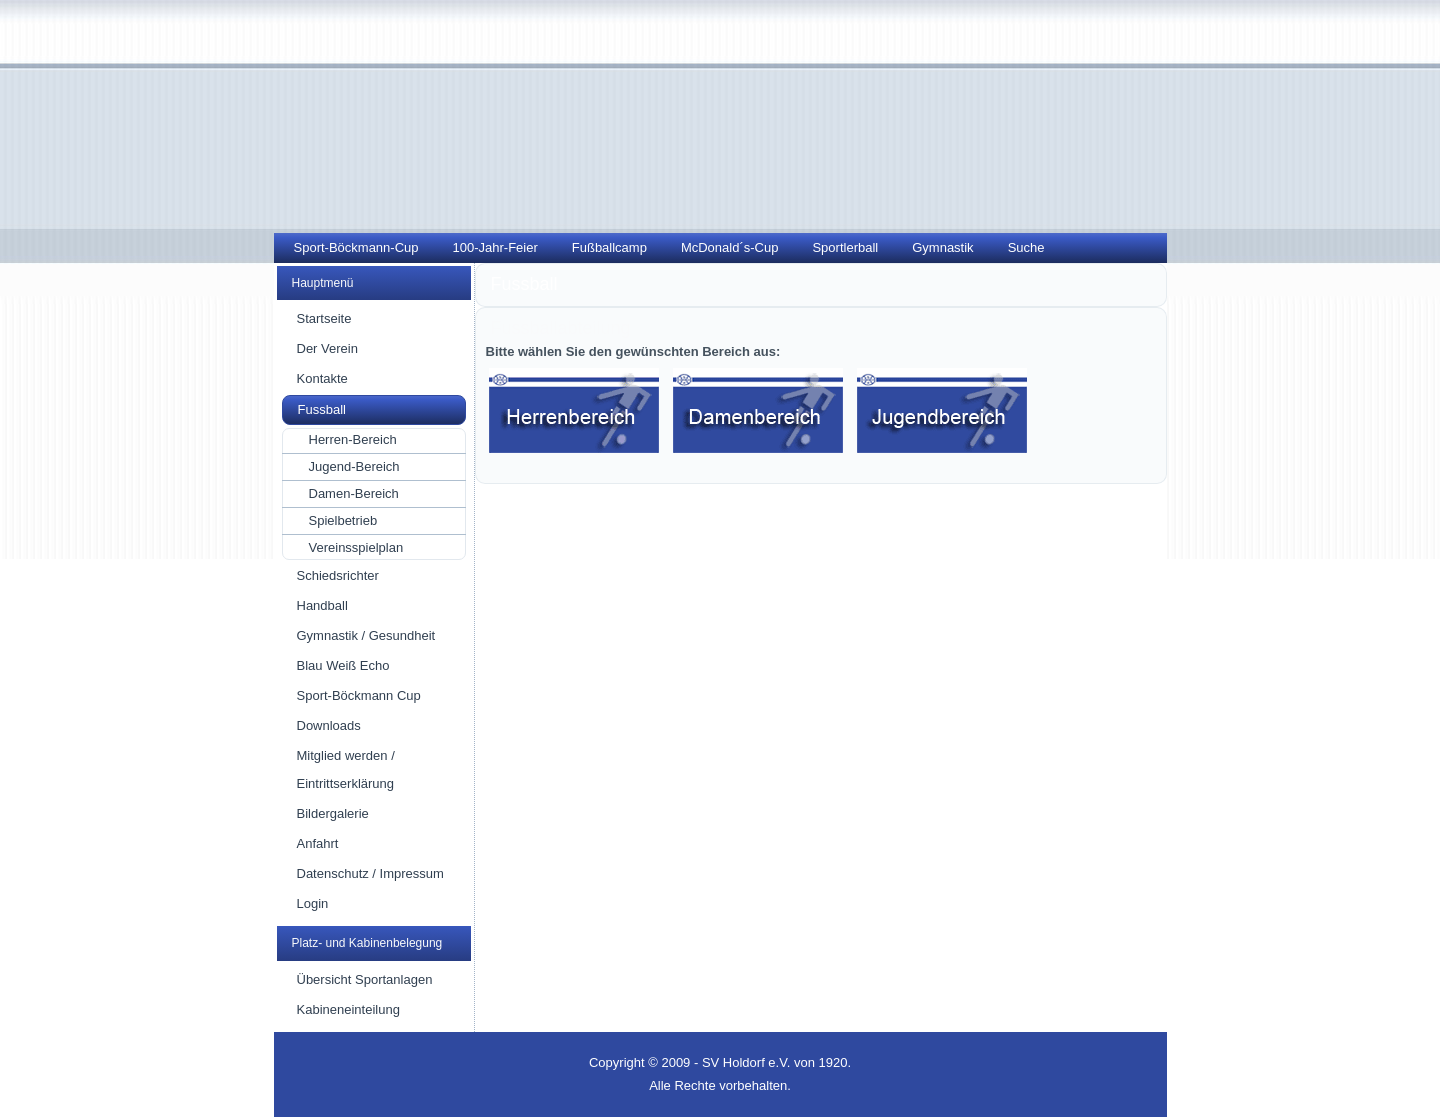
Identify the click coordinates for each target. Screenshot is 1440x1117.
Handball (322, 605)
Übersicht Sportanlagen (365, 979)
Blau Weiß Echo (343, 665)
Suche (1026, 247)
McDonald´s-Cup (730, 247)
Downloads (329, 725)
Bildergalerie (333, 813)
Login (313, 903)
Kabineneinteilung (348, 1009)
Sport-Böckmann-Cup (356, 247)
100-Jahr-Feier (495, 247)
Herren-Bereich (353, 439)
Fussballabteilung (561, 328)
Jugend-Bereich (354, 466)
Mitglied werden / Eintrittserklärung (346, 769)
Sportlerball (845, 247)
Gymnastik (942, 247)
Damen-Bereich (354, 493)
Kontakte (322, 378)
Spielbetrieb (343, 520)
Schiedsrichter (338, 575)
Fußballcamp (609, 247)
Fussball (322, 409)
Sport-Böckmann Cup (359, 695)
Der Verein (327, 348)
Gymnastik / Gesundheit (366, 635)
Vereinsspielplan (356, 547)
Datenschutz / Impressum (370, 873)
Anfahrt (318, 843)
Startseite (324, 318)
